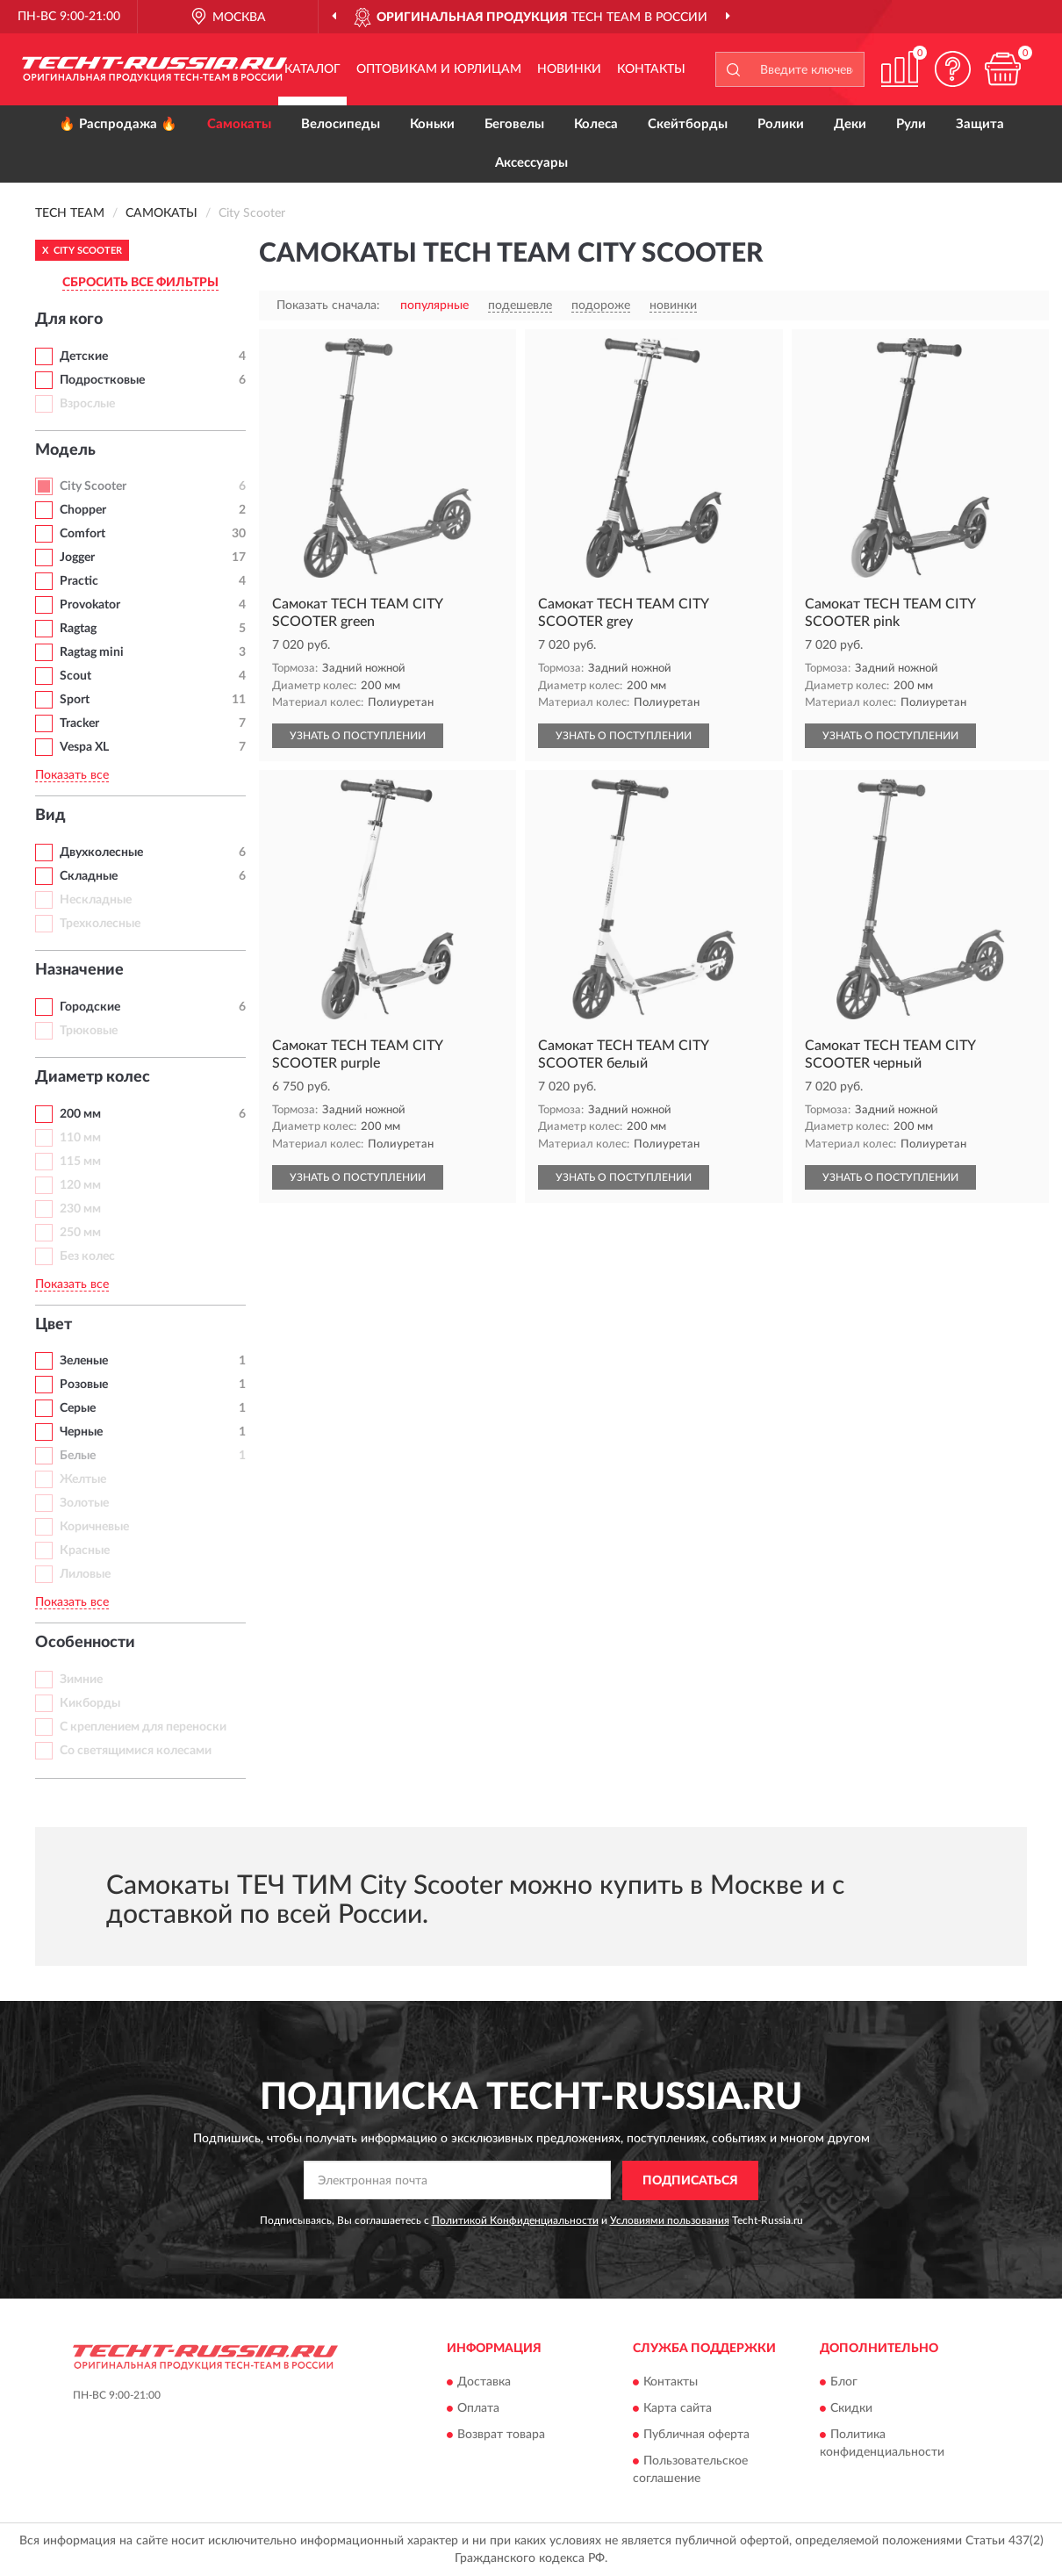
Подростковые (102, 380)
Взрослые (87, 404)
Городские (90, 1007)
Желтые (83, 1479)
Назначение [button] (79, 970)
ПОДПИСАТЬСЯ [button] (690, 2181)
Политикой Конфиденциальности (515, 2220)
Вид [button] (50, 816)
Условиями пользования (669, 2220)
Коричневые (94, 1527)
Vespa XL (84, 747)
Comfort (82, 534)
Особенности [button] (85, 1643)
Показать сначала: (328, 305)
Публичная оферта (696, 2435)
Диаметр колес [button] (92, 1077)
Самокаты (239, 124)
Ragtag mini (92, 652)
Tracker (79, 723)
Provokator (90, 605)
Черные (81, 1432)
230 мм (80, 1209)
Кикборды (90, 1703)
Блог (843, 2383)
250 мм (80, 1233)
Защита (980, 124)
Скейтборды (688, 124)
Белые (78, 1456)
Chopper (83, 510)
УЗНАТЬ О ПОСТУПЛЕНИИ (358, 735)
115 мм (80, 1161)
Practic (79, 581)
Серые (78, 1408)
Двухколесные (101, 852)
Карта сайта (677, 2409)
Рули (911, 124)
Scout (75, 676)
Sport (75, 700)
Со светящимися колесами (136, 1751)
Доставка (484, 2383)
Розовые (84, 1384)
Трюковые (89, 1031)
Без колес (87, 1256)
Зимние (81, 1679)
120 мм (80, 1185)
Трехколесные (100, 923)
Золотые (84, 1503)
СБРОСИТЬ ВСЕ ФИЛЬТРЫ (140, 283)
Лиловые (85, 1574)
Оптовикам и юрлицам (438, 69)
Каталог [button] (312, 69)
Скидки (851, 2409)
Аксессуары (531, 162)
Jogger (77, 557)
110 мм (80, 1138)
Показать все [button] (72, 775)
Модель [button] (65, 450)
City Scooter (93, 486)
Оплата (478, 2409)
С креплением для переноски (143, 1727)
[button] (952, 69)
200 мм (80, 1114)
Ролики (780, 124)
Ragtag (78, 628)
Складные (89, 876)
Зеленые (84, 1361)
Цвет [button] (53, 1325)
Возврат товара (501, 2435)
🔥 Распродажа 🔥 (118, 124)
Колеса (596, 124)
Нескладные (96, 900)
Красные (85, 1550)
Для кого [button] (69, 319)
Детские (84, 356)
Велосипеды (340, 124)
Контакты (651, 69)
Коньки (432, 124)
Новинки (569, 69)
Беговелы (514, 124)
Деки (850, 124)
